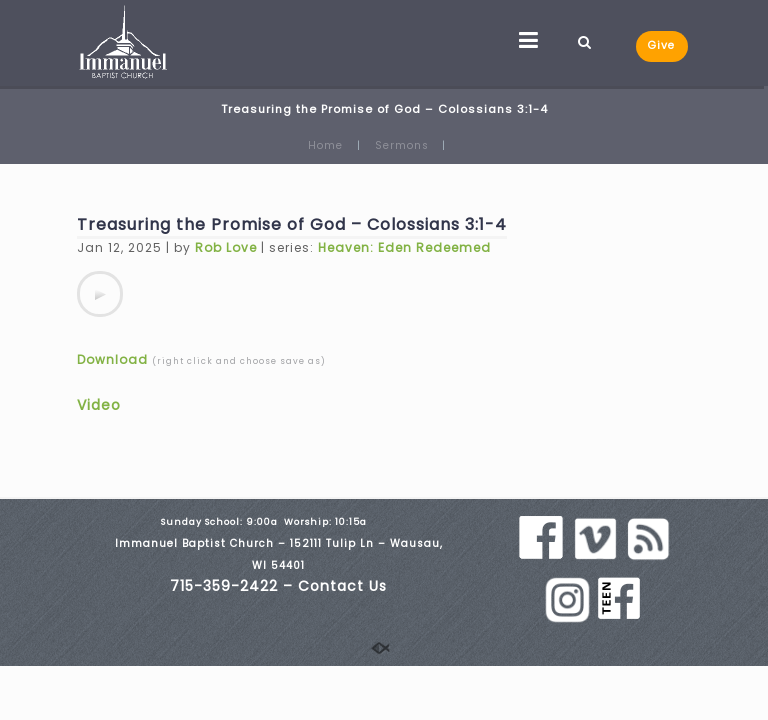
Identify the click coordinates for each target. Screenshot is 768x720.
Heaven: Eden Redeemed (404, 247)
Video (99, 405)
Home (325, 145)
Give (661, 45)
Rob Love (226, 247)
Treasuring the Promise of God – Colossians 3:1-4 (292, 224)
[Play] (100, 294)
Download (112, 359)
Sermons (402, 145)
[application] (100, 294)
